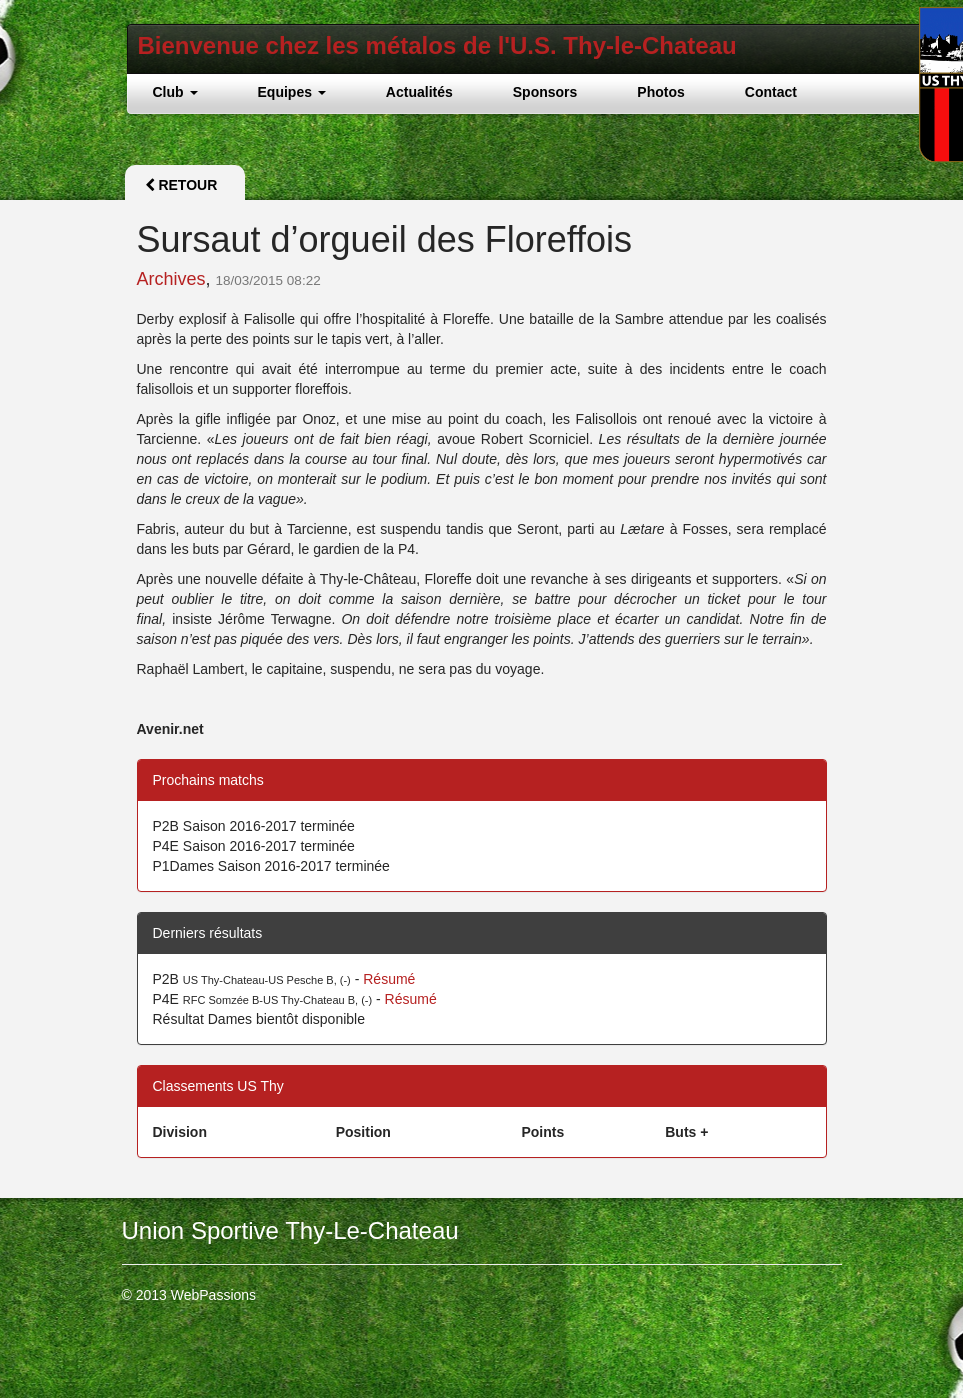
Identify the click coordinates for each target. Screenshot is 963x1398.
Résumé (389, 979)
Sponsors (545, 92)
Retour (181, 185)
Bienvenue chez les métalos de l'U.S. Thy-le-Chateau (437, 45)
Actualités (419, 92)
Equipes (292, 92)
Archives (171, 279)
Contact (771, 92)
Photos (660, 92)
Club (175, 92)
